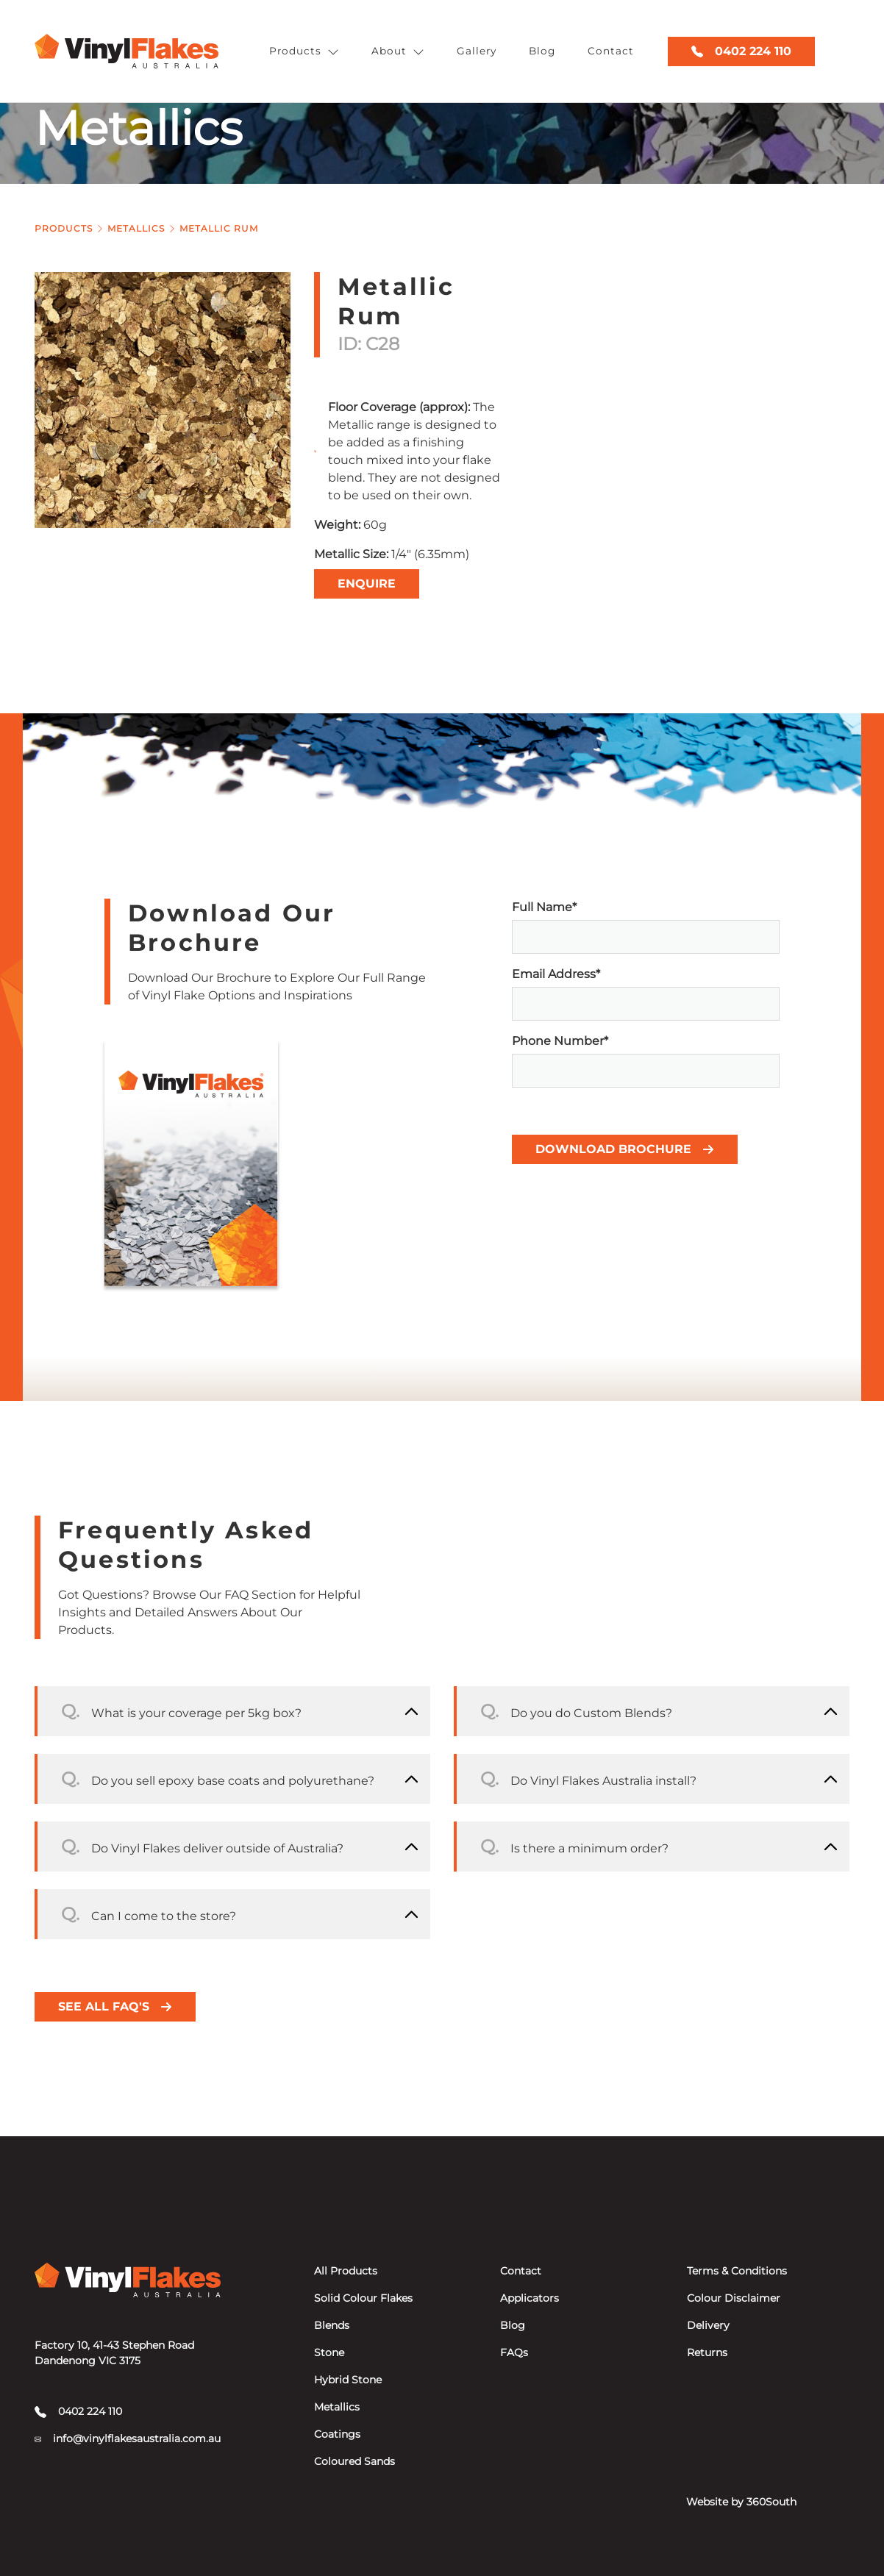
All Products (345, 2270)
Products (304, 51)
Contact (611, 51)
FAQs (514, 2352)
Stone (329, 2352)
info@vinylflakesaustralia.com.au (128, 2438)
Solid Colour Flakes (363, 2298)
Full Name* (646, 927)
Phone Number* (646, 1061)
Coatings (337, 2434)
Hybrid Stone (348, 2379)
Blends (331, 2325)
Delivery (708, 2325)
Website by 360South (741, 2501)
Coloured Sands (354, 2461)
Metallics (136, 228)
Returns (707, 2352)
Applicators (529, 2298)
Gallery (476, 51)
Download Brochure (624, 1149)
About (397, 51)
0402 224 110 (741, 51)
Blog (542, 51)
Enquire (367, 584)
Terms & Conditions (737, 2270)
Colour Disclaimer (733, 2298)
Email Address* (646, 994)
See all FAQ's (115, 2006)
